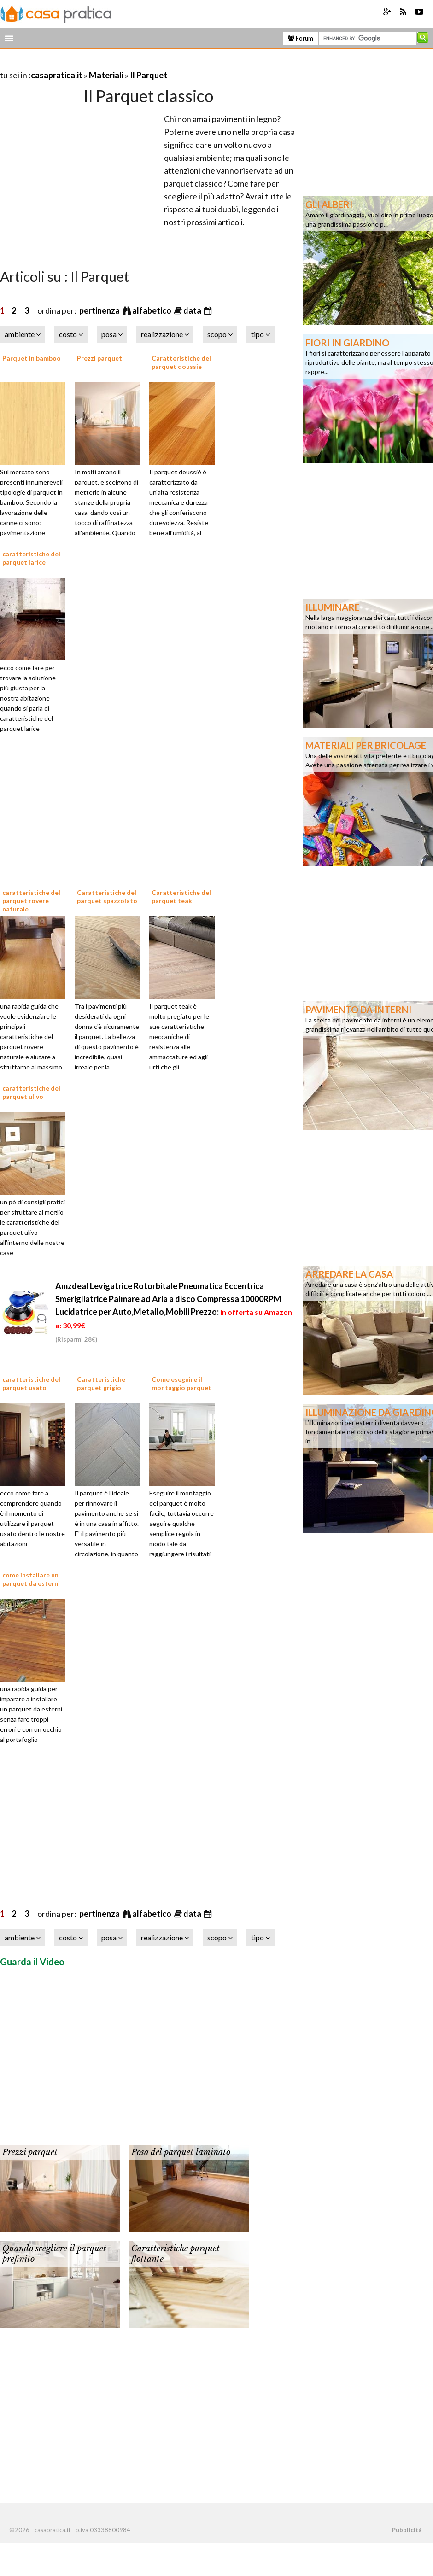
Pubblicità (406, 2530)
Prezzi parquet (99, 358)
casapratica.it (56, 75)
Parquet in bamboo (31, 358)
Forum (300, 38)
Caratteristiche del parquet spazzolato (107, 896)
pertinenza (100, 310)
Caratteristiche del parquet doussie (181, 362)
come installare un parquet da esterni (31, 1579)
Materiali (106, 75)
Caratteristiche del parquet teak (181, 896)
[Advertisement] (108, 63)
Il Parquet (148, 75)
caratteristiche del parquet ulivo (31, 1092)
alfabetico (152, 310)
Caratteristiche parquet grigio (101, 1383)
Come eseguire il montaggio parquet (181, 1383)
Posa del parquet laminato (180, 2152)
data (193, 310)
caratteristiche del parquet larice (31, 558)
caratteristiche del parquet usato (31, 1383)
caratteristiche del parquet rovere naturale (31, 900)
